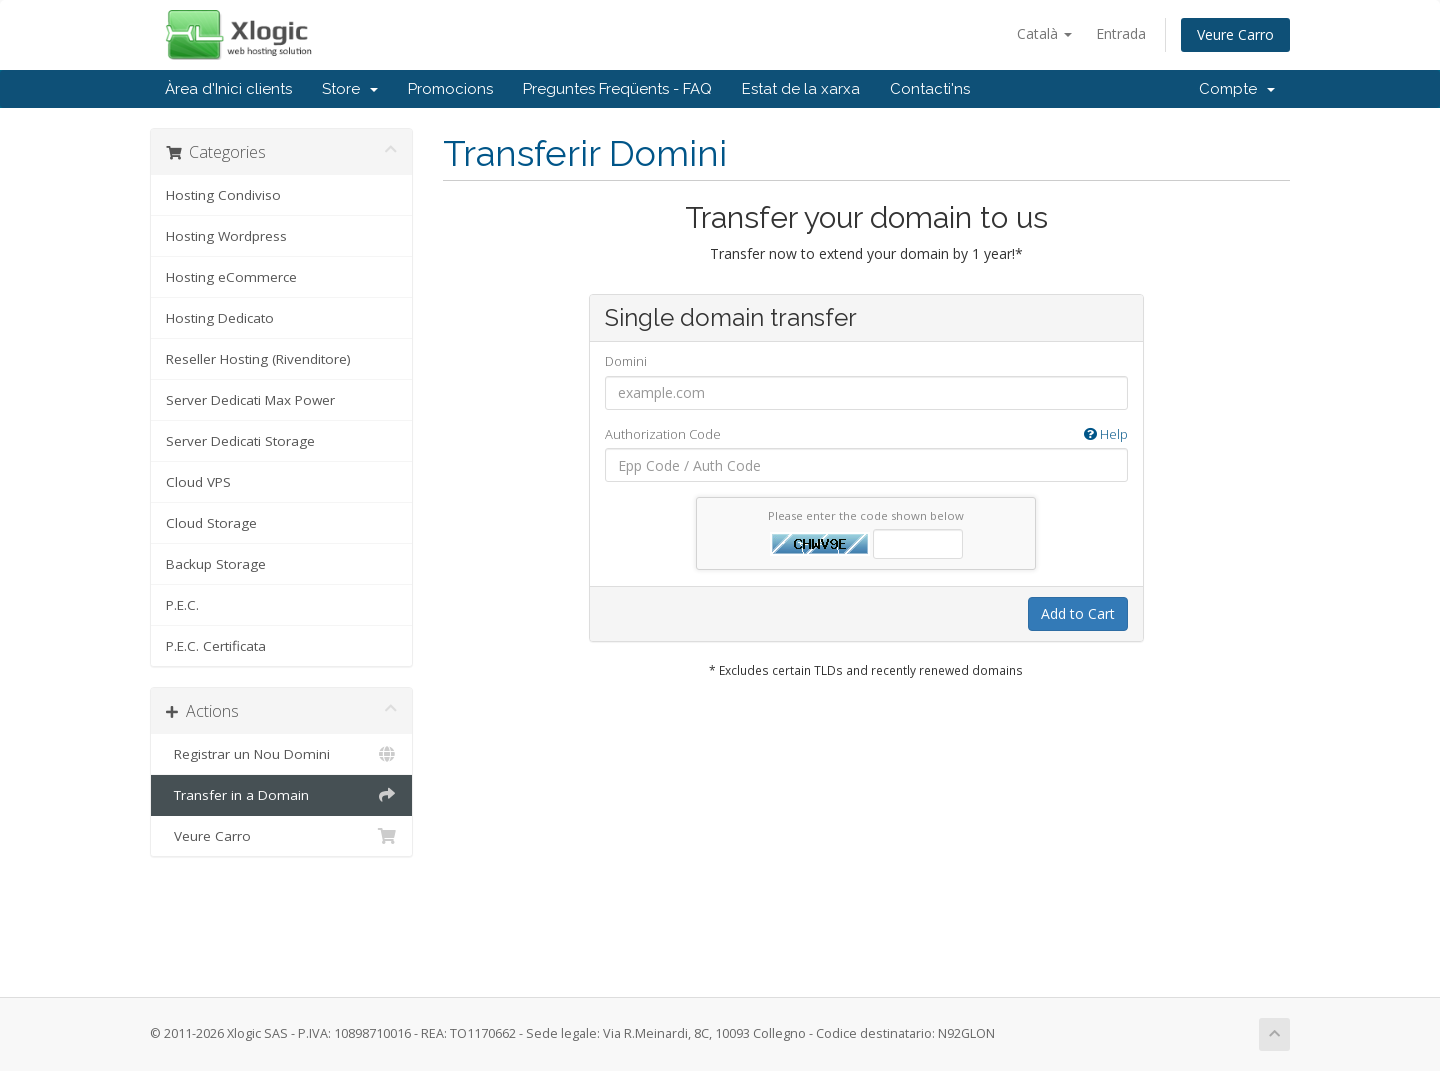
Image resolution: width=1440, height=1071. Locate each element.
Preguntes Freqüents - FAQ (617, 89)
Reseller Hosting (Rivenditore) (258, 359)
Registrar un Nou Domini (281, 754)
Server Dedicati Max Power (250, 400)
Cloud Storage (211, 523)
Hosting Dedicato (220, 318)
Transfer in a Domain (281, 795)
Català (1044, 33)
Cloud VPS (198, 482)
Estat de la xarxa (801, 89)
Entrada (1121, 33)
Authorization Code (866, 434)
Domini (626, 361)
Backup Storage (216, 564)
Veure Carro (1235, 34)
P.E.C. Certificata (216, 646)
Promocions (450, 89)
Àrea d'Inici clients (228, 89)
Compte (1237, 89)
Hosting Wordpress (226, 236)
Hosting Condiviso (223, 195)
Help (1106, 434)
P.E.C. (182, 605)
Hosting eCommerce (231, 277)
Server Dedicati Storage (240, 441)
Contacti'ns (930, 89)
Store (350, 89)
